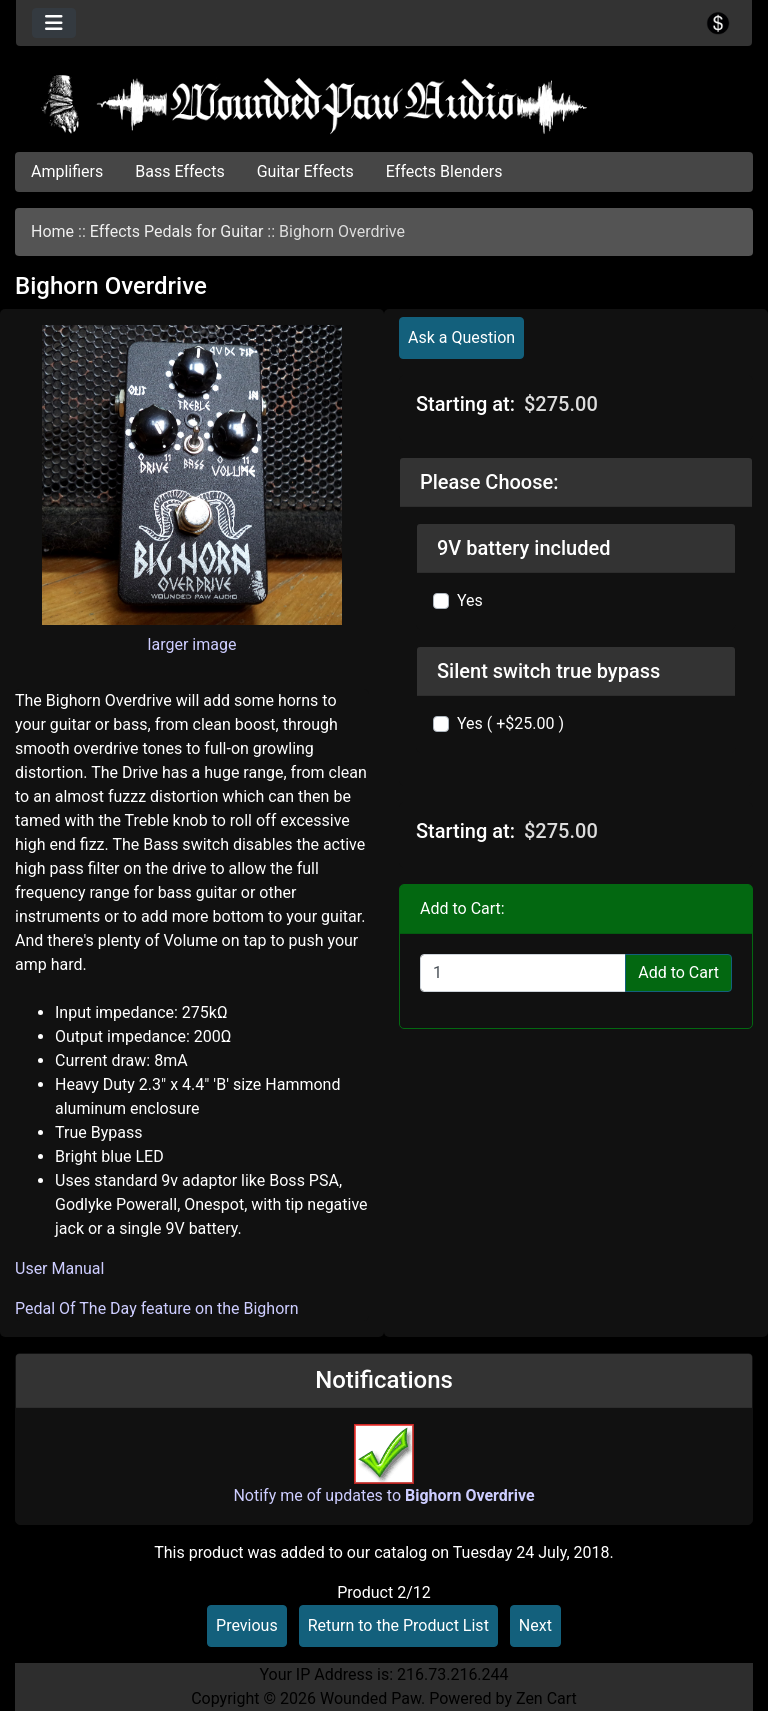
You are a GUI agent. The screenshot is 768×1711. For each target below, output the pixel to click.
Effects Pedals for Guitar (177, 231)
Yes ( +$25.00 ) (510, 723)
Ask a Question (461, 337)
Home (52, 231)
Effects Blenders (444, 171)
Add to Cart (678, 972)
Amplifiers (67, 171)
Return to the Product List (398, 1625)
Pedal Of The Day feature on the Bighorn (157, 1308)
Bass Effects (179, 171)
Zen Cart (546, 1698)
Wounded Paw (370, 1698)
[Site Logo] (384, 104)
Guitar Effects (305, 171)
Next (535, 1625)
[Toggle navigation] (54, 23)
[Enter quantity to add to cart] (523, 973)
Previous (247, 1625)
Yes (470, 600)
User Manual (59, 1268)
